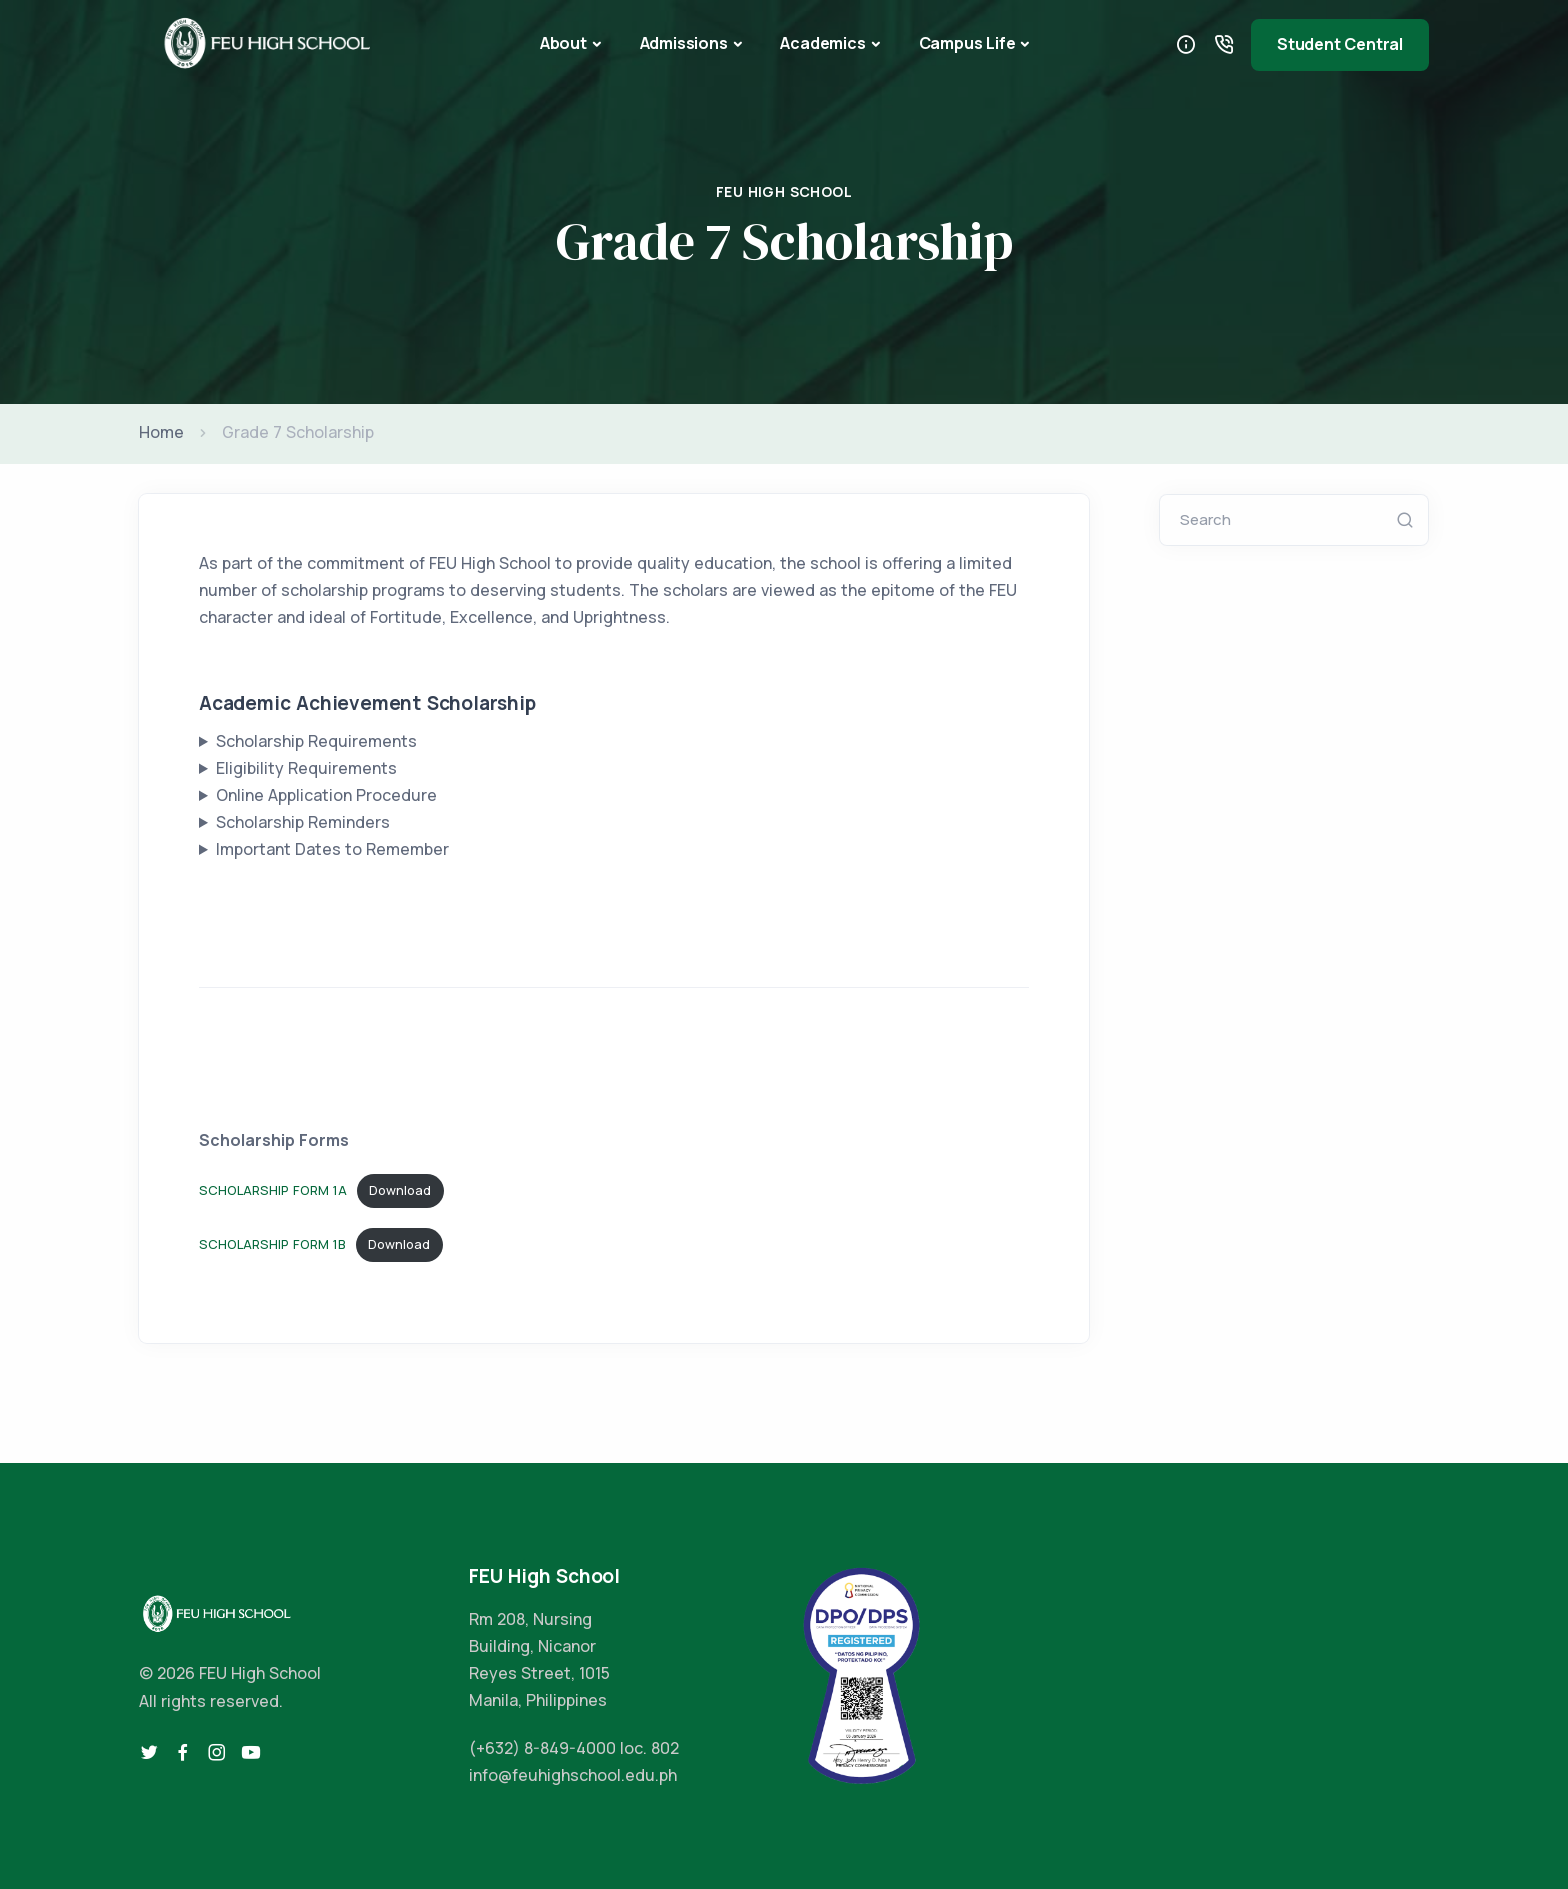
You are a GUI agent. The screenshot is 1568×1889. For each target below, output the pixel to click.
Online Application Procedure (326, 795)
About (563, 43)
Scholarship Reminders (303, 822)
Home (161, 432)
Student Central (1340, 44)
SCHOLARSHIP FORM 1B (272, 1244)
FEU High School (784, 191)
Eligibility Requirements (306, 768)
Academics (822, 43)
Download (400, 1190)
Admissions (684, 43)
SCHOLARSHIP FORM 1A (273, 1190)
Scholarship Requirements (316, 741)
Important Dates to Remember (332, 849)
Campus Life (967, 43)
